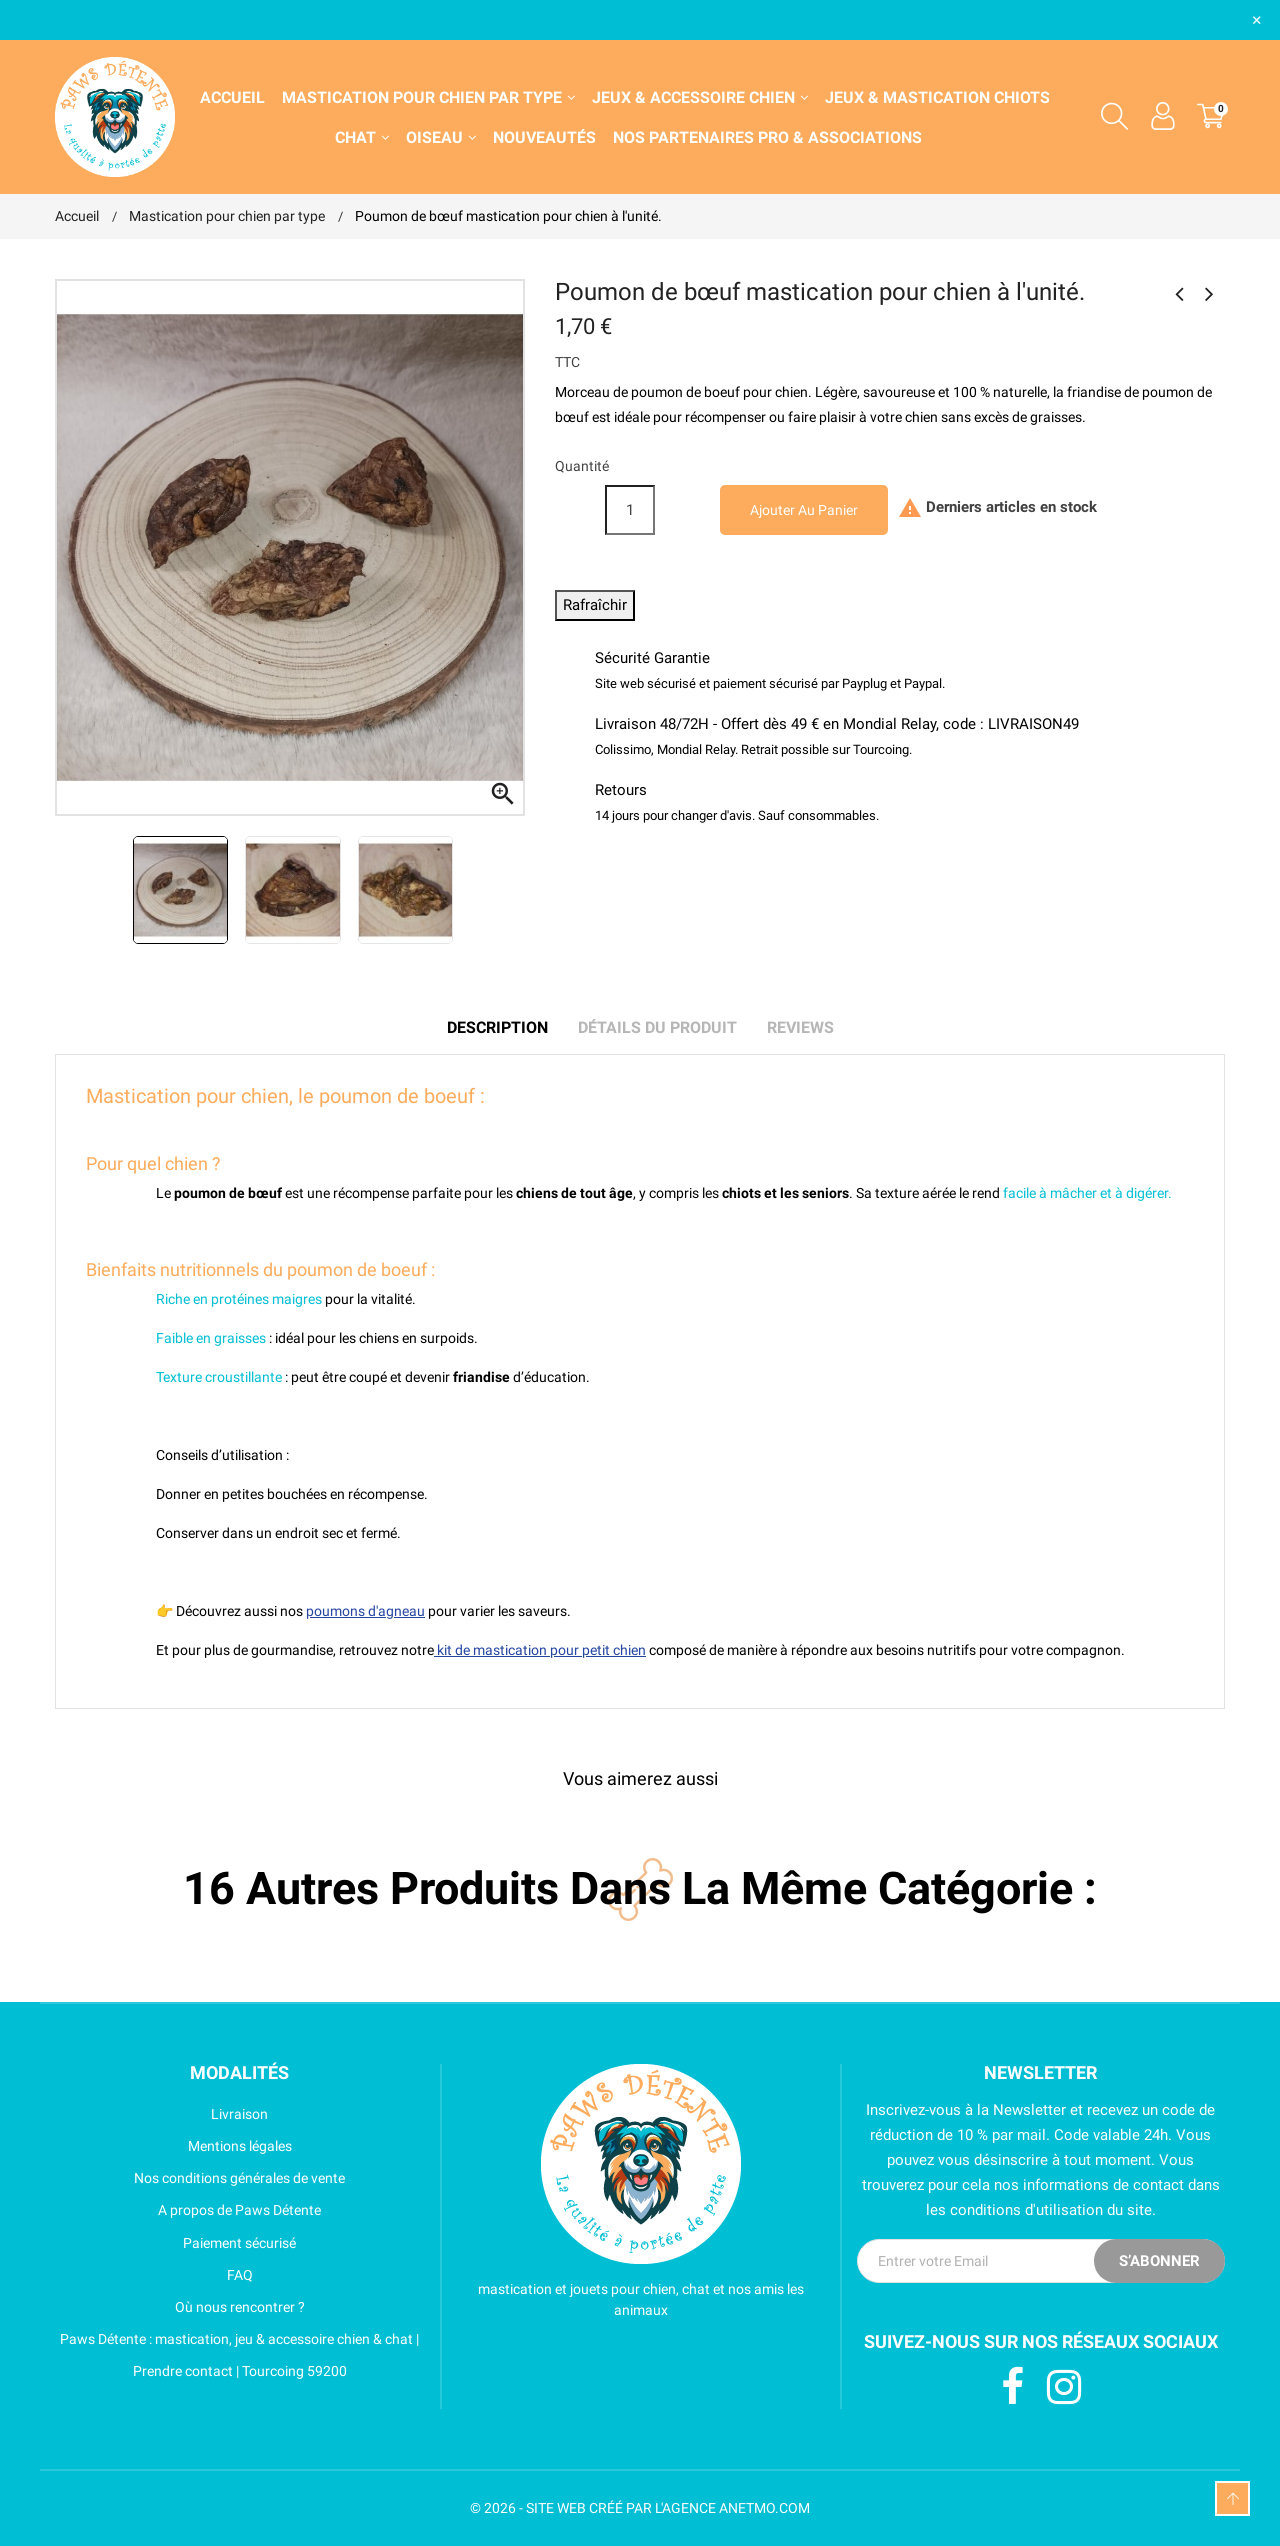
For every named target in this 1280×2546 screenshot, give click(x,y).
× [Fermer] (1257, 19)
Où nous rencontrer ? (180, 2307)
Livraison (161, 2114)
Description (497, 1027)
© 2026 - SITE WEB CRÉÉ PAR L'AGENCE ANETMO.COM (640, 2508)
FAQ (154, 2275)
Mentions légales (173, 2146)
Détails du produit (657, 1027)
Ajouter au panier (804, 510)
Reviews (800, 1027)
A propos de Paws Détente (188, 2210)
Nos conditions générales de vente (200, 2178)
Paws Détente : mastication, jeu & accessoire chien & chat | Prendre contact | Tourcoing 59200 (237, 2355)
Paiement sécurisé (175, 2243)
